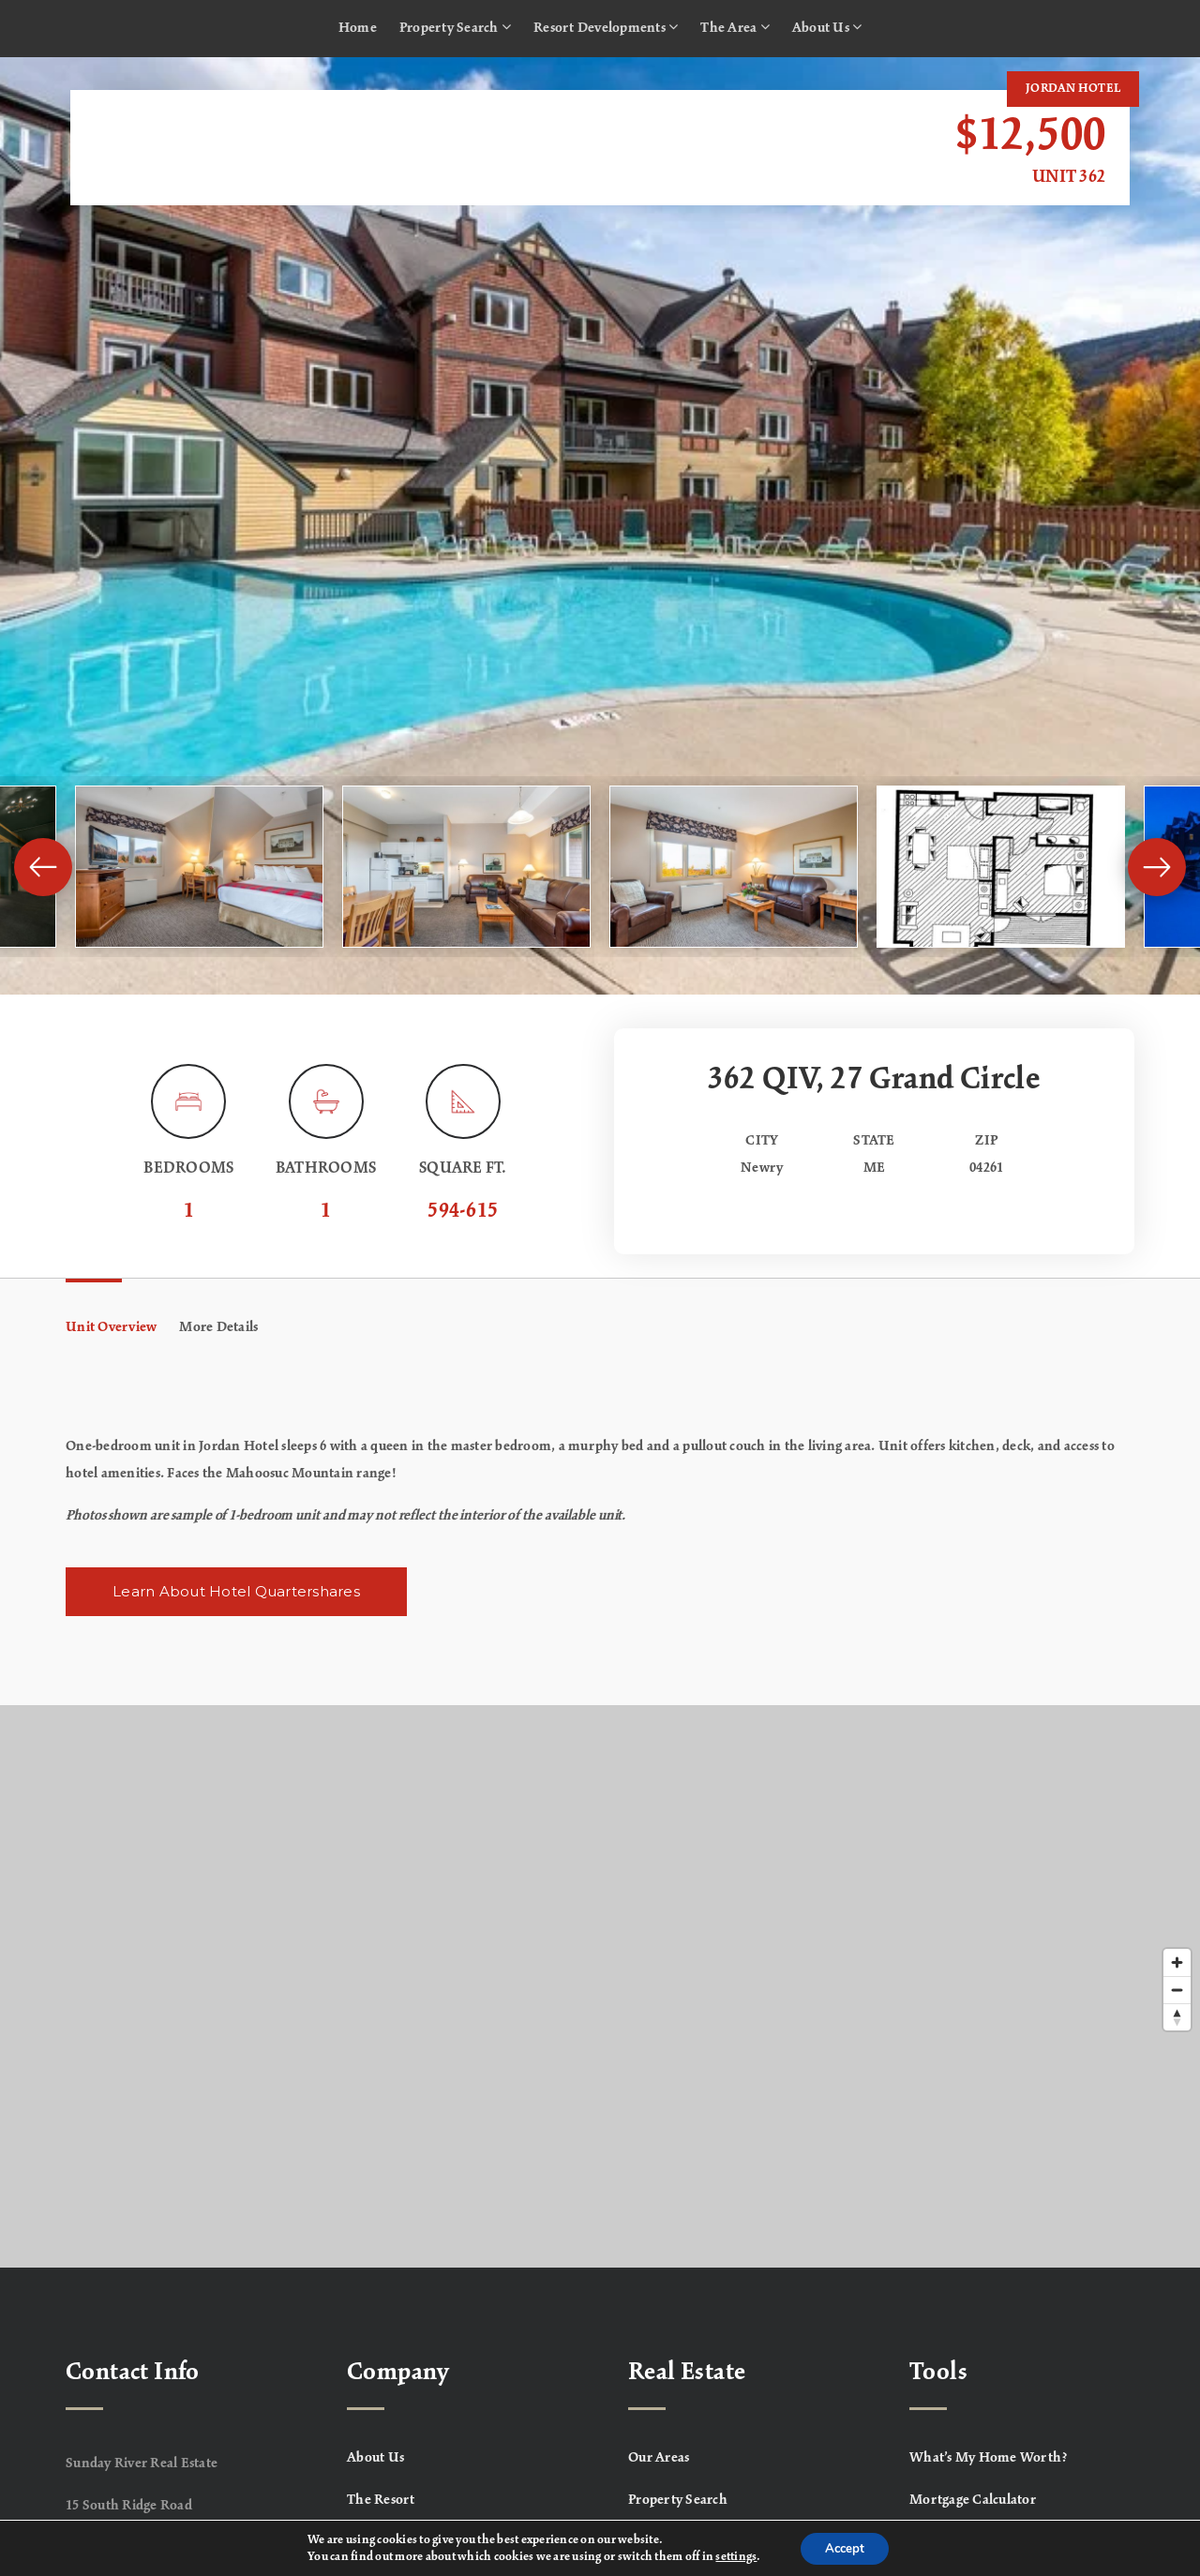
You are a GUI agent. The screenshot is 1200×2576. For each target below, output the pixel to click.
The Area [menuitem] (735, 27)
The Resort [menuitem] (381, 2500)
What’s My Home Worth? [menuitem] (988, 2457)
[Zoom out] (1177, 1989)
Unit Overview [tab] (111, 1327)
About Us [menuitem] (827, 27)
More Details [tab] (218, 1327)
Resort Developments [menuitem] (605, 27)
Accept (844, 2546)
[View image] (199, 866)
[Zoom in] (1177, 1962)
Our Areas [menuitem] (658, 2457)
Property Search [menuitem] (455, 27)
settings (731, 2555)
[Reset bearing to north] (1177, 2016)
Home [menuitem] (357, 28)
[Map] (600, 1986)
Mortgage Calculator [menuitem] (972, 2500)
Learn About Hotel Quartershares (236, 1591)
